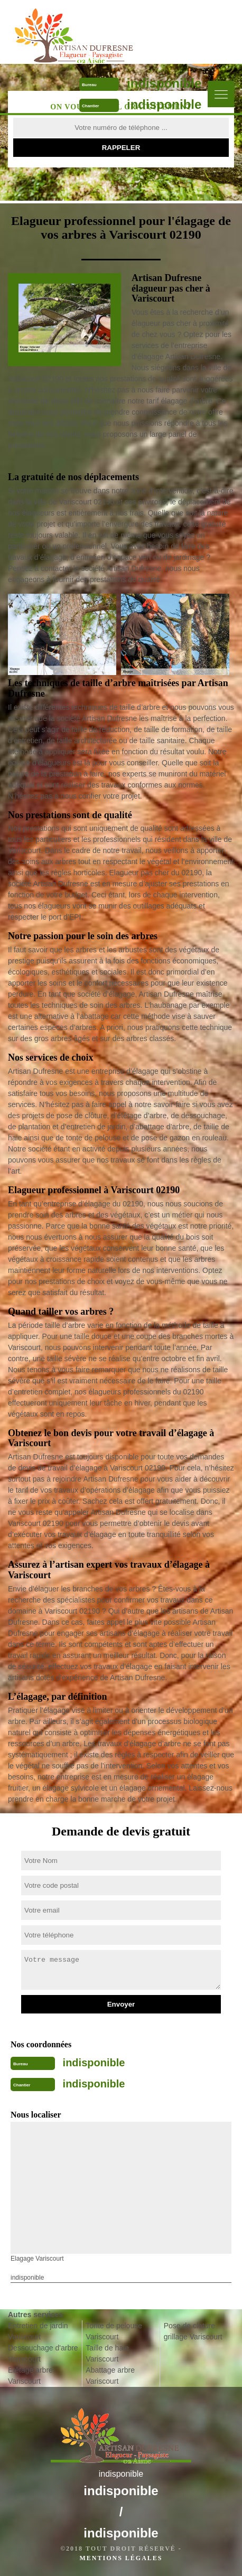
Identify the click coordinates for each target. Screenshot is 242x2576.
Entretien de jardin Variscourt (38, 2331)
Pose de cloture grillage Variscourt (193, 2331)
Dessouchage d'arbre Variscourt (43, 2353)
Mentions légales (120, 2558)
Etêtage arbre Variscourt (30, 2375)
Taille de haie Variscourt (107, 2353)
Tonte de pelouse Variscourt (114, 2331)
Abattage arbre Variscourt (110, 2375)
